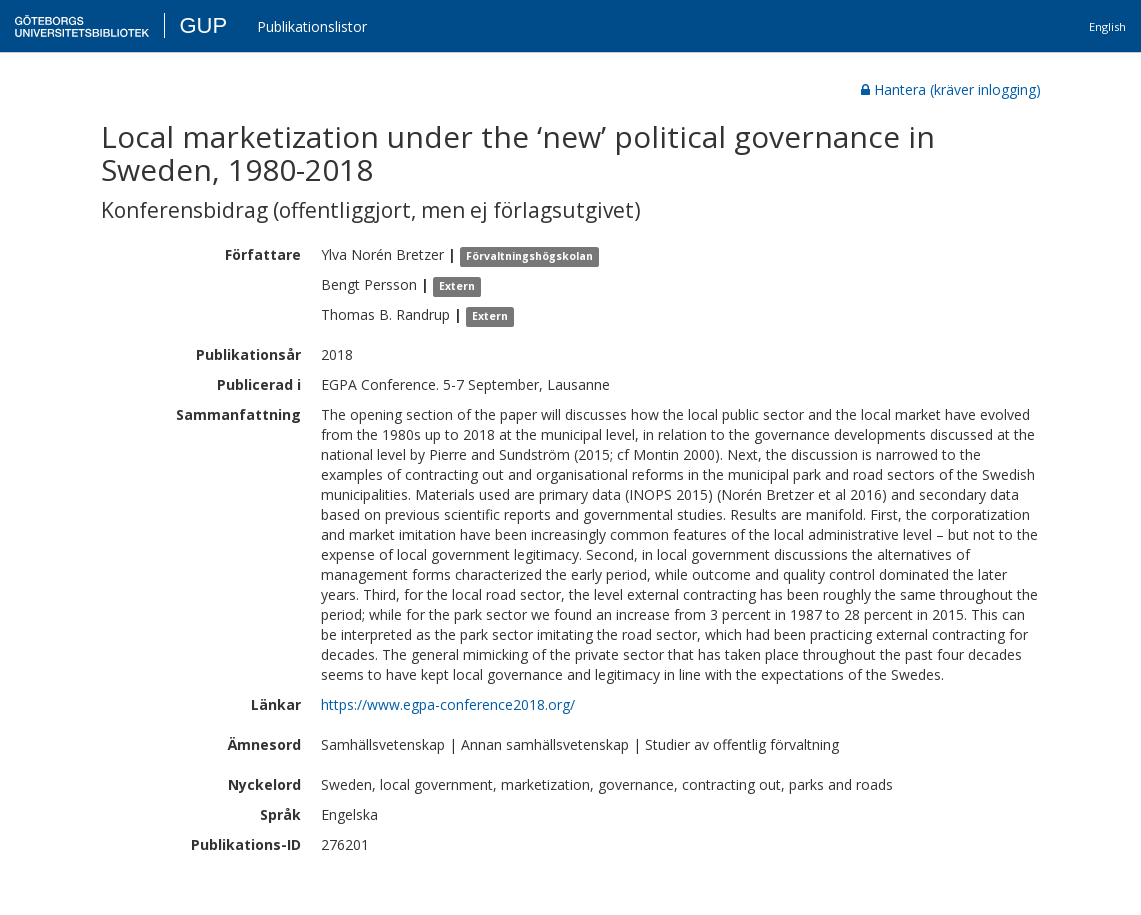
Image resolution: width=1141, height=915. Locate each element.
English (1107, 26)
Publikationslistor (312, 26)
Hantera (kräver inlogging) (951, 89)
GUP (203, 25)
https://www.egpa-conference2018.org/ (448, 704)
